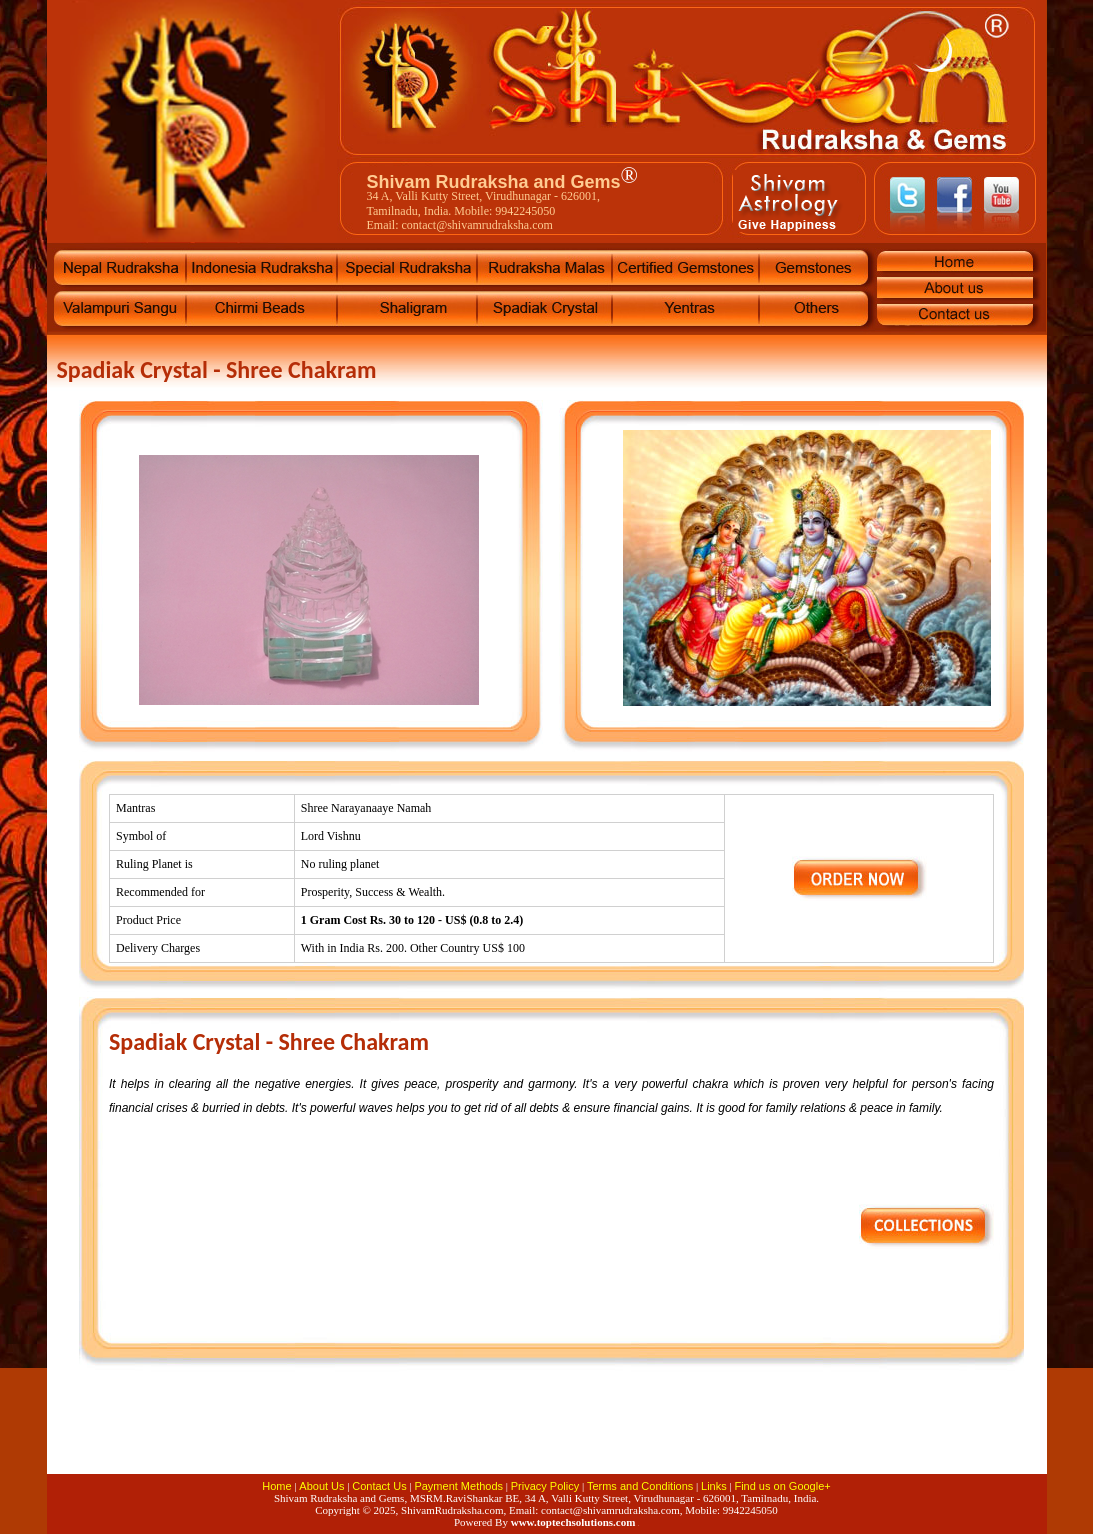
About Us (321, 1486)
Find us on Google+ (782, 1486)
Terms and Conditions (640, 1486)
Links (714, 1486)
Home (276, 1486)
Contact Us (379, 1486)
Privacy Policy (545, 1486)
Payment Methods (458, 1486)
